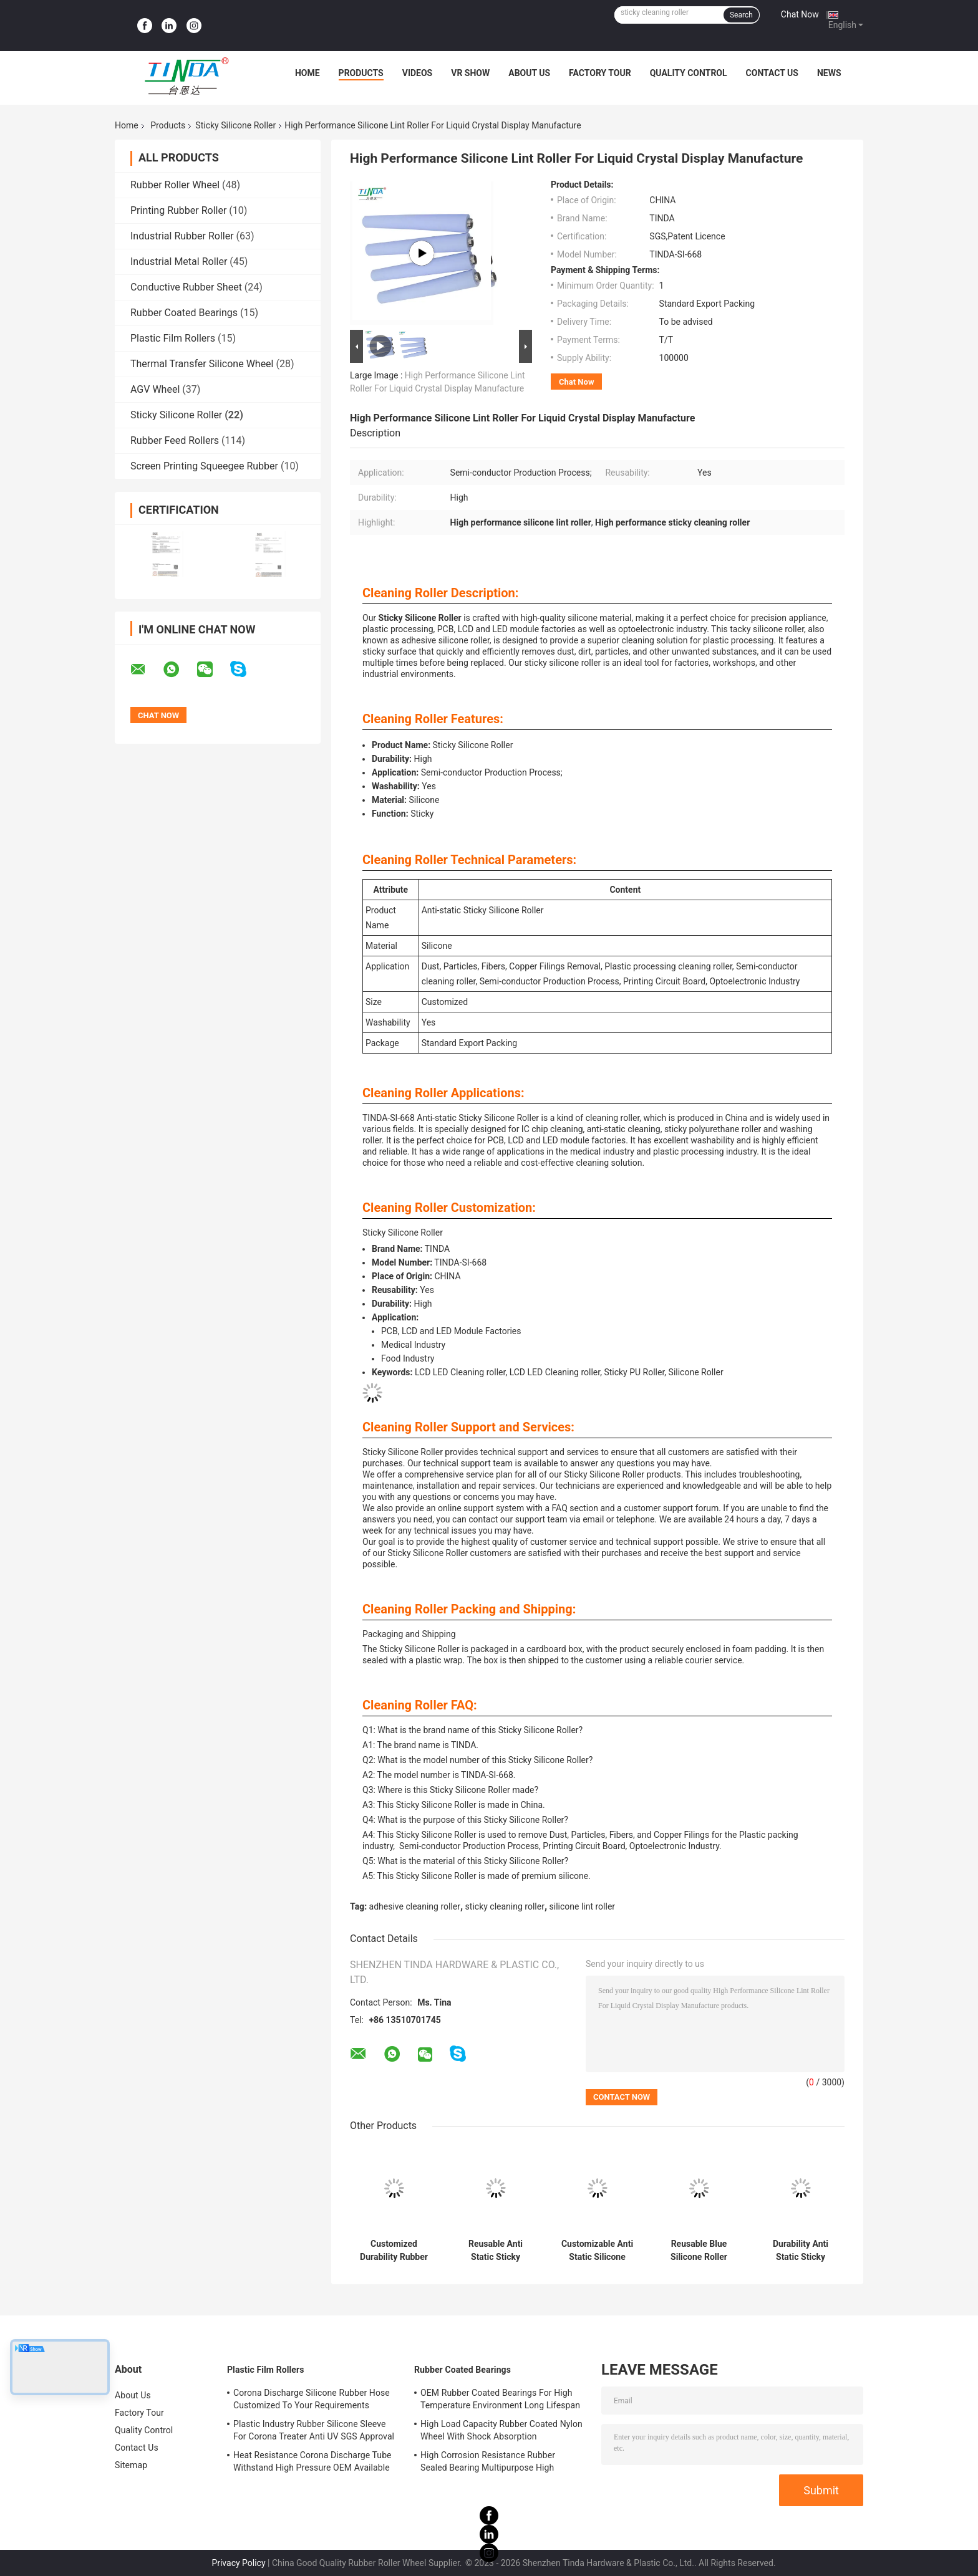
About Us (529, 73)
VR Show (470, 73)
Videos (417, 73)
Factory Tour (600, 73)
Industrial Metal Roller (178, 261)
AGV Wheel (155, 389)
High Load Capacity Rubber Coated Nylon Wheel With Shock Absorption (501, 2430)
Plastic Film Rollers (172, 338)
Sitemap (131, 2465)
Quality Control (688, 73)
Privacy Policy (238, 2563)
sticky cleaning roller (505, 1906)
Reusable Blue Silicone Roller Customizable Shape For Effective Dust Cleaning (699, 2250)
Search (741, 15)
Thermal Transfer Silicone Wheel (202, 364)
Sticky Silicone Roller (235, 125)
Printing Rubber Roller (178, 210)
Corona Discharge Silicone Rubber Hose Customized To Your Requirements (311, 2399)
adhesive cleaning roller (414, 1906)
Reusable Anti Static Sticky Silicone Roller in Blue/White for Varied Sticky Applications (496, 2250)
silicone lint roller (583, 1906)
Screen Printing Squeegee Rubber (204, 466)
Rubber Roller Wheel (175, 185)
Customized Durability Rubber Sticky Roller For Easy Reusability (394, 2250)
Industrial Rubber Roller (182, 236)
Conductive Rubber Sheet (186, 287)
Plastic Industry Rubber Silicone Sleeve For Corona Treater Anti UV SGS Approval (313, 2430)
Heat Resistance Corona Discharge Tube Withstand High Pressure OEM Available (312, 2461)
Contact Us (772, 73)
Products (361, 73)
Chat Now (800, 14)
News (829, 73)
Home (307, 73)
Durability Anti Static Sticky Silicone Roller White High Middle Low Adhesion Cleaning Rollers (800, 2250)
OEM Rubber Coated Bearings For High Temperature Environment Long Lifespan (500, 2399)
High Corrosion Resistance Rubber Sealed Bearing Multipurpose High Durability (487, 2463)
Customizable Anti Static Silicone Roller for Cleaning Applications (597, 2250)
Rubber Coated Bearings (184, 313)
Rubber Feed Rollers (174, 440)
